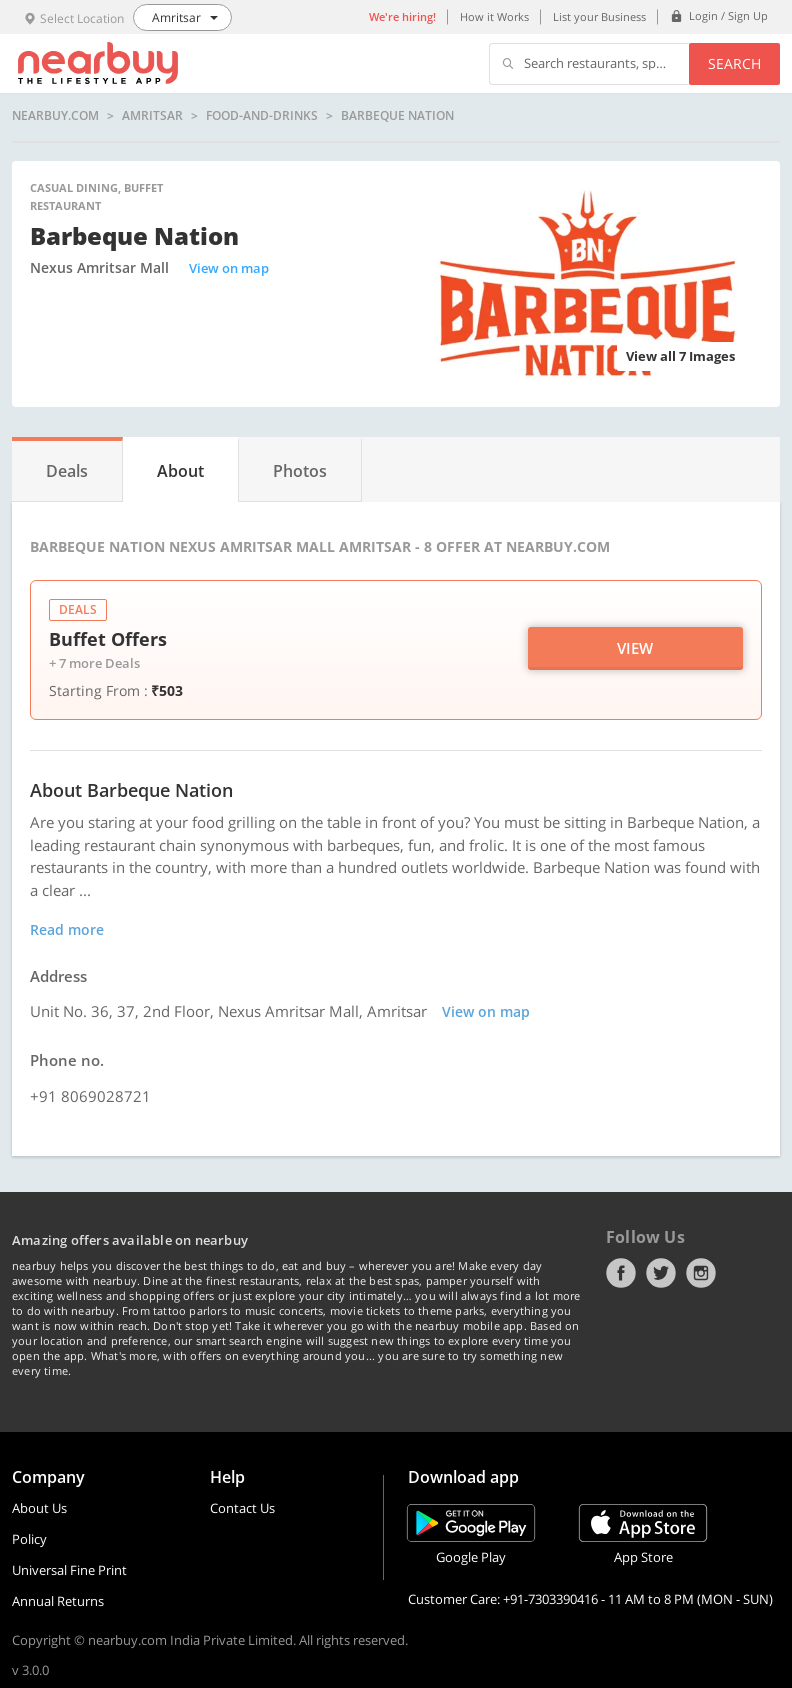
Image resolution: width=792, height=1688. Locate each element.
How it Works (494, 16)
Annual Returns (58, 1601)
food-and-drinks (262, 116)
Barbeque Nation (397, 116)
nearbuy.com (55, 116)
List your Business (599, 16)
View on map (229, 268)
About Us (39, 1508)
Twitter (661, 1273)
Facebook (621, 1273)
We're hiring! (402, 16)
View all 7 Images (680, 356)
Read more (67, 929)
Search (734, 63)
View (635, 648)
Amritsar (152, 116)
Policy (29, 1539)
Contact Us (242, 1508)
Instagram (701, 1273)
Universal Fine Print (69, 1570)
